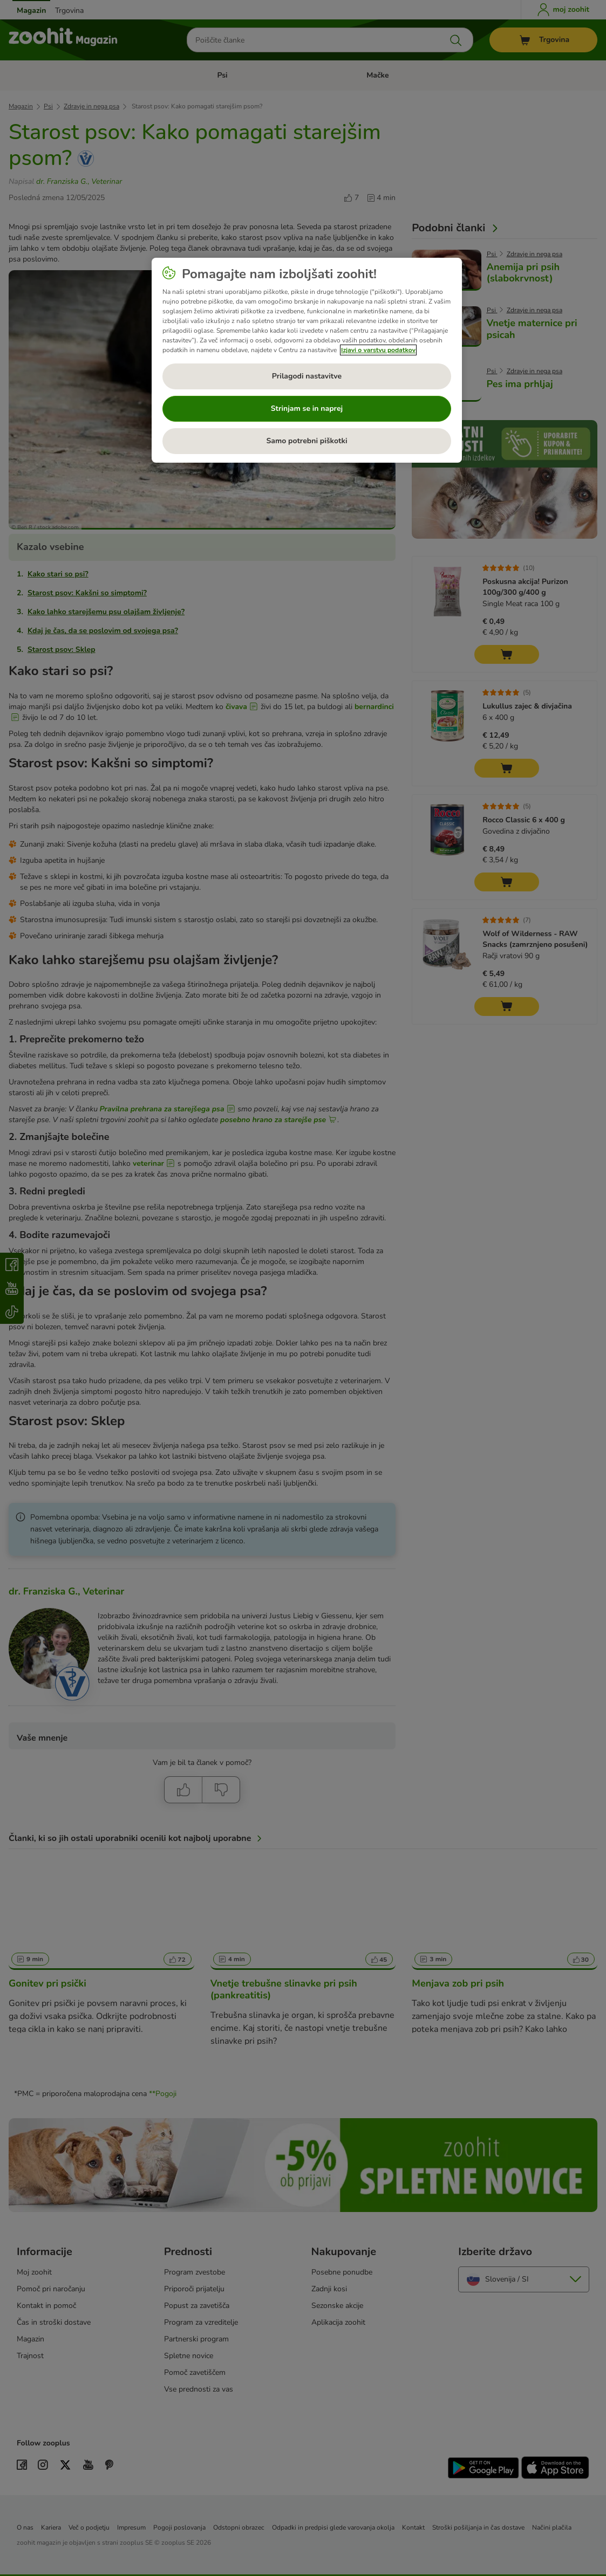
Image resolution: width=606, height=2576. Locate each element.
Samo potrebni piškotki (306, 441)
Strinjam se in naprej (307, 408)
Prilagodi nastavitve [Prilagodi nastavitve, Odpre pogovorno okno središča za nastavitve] (307, 376)
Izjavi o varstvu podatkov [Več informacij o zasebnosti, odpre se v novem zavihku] (378, 350)
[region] (307, 360)
